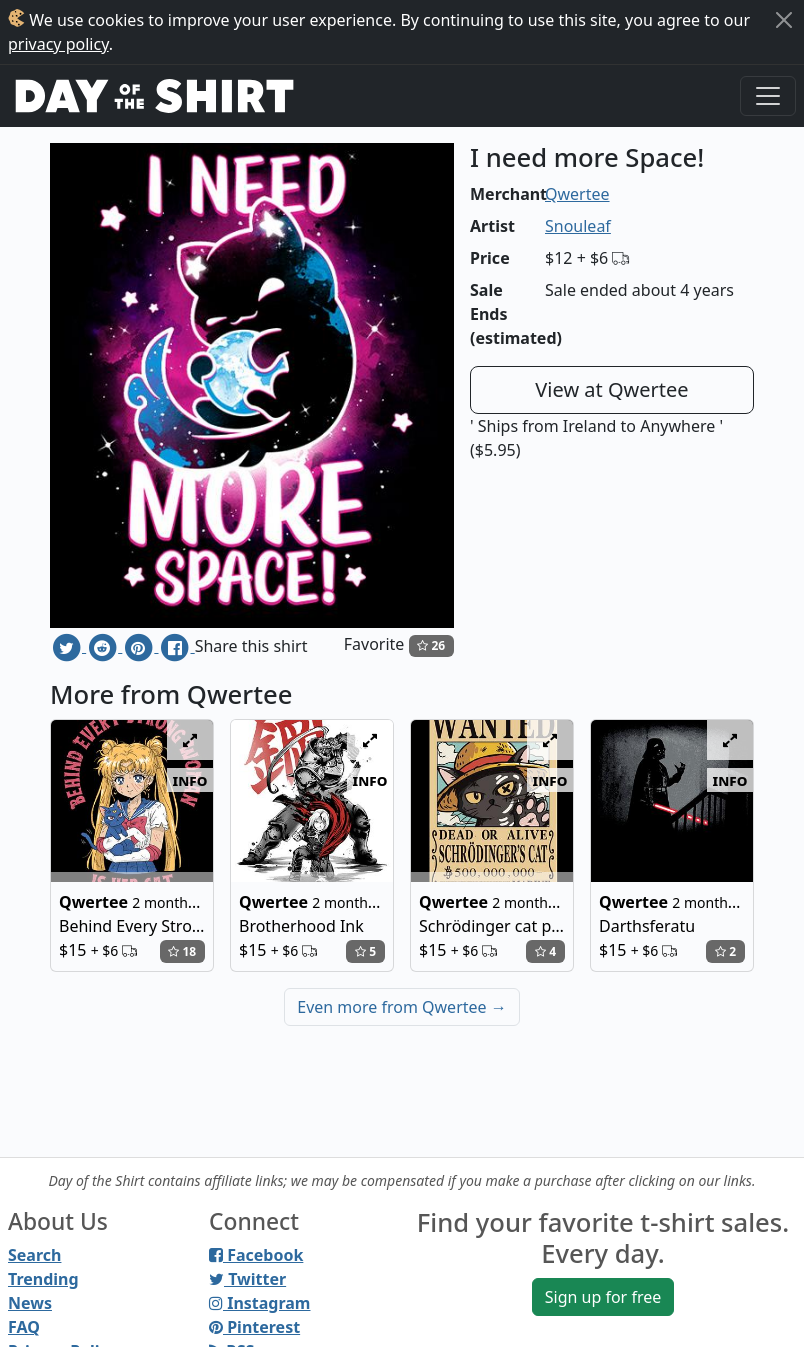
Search (34, 1255)
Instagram (259, 1303)
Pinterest (254, 1327)
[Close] (784, 20)
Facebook (256, 1255)
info (190, 780)
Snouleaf (578, 226)
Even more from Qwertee (402, 1007)
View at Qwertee (611, 389)
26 (431, 645)
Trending (43, 1279)
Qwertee (577, 194)
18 (182, 951)
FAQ (24, 1327)
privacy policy (58, 44)
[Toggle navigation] (768, 96)
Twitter (247, 1279)
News (30, 1303)
